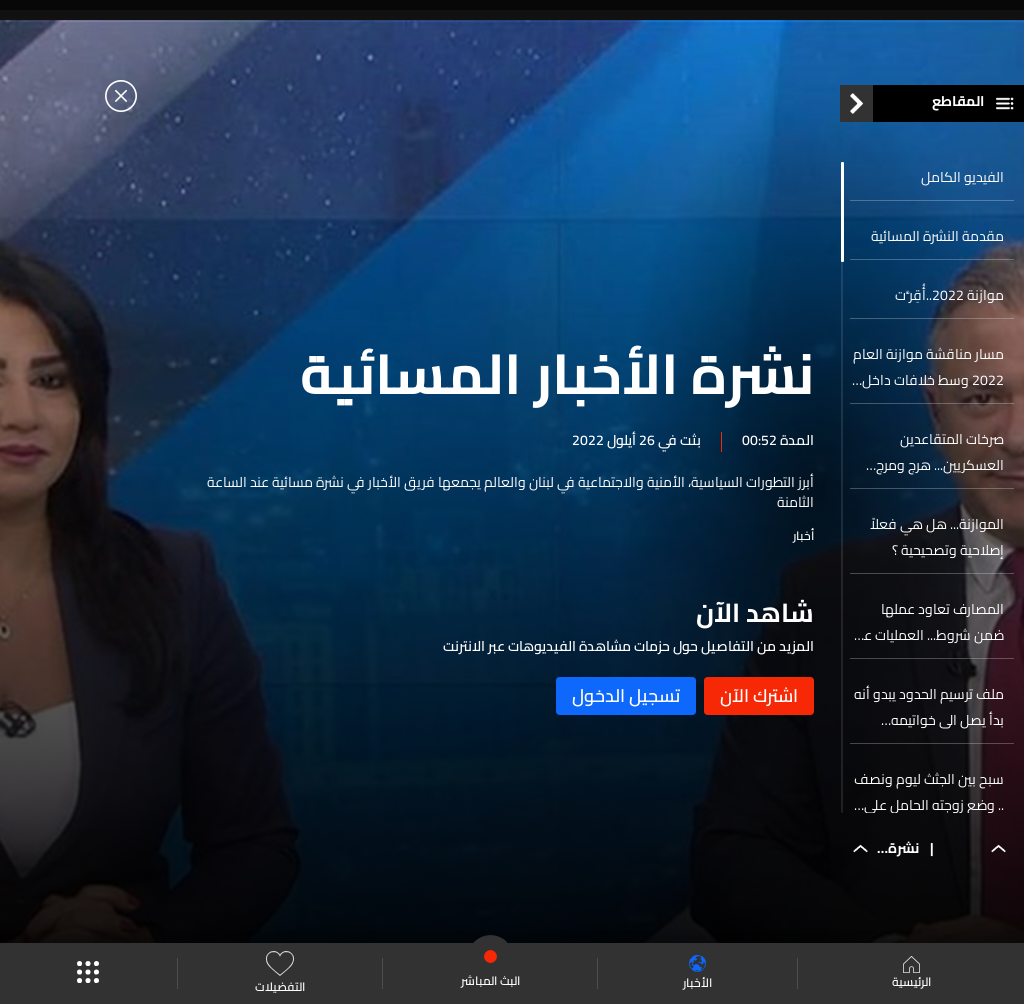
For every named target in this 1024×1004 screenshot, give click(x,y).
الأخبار (697, 973)
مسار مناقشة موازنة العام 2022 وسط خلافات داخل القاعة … (928, 367)
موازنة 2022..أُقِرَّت (949, 295)
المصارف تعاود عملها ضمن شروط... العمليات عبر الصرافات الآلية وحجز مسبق (930, 622)
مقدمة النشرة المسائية (937, 236)
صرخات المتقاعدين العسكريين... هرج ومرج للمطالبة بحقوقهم (940, 452)
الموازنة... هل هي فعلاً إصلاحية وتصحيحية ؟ (937, 537)
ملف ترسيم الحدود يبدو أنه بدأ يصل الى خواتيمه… (929, 707)
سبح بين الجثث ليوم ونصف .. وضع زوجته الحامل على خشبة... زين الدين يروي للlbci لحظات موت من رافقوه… (929, 792)
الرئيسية (911, 974)
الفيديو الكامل (962, 177)
